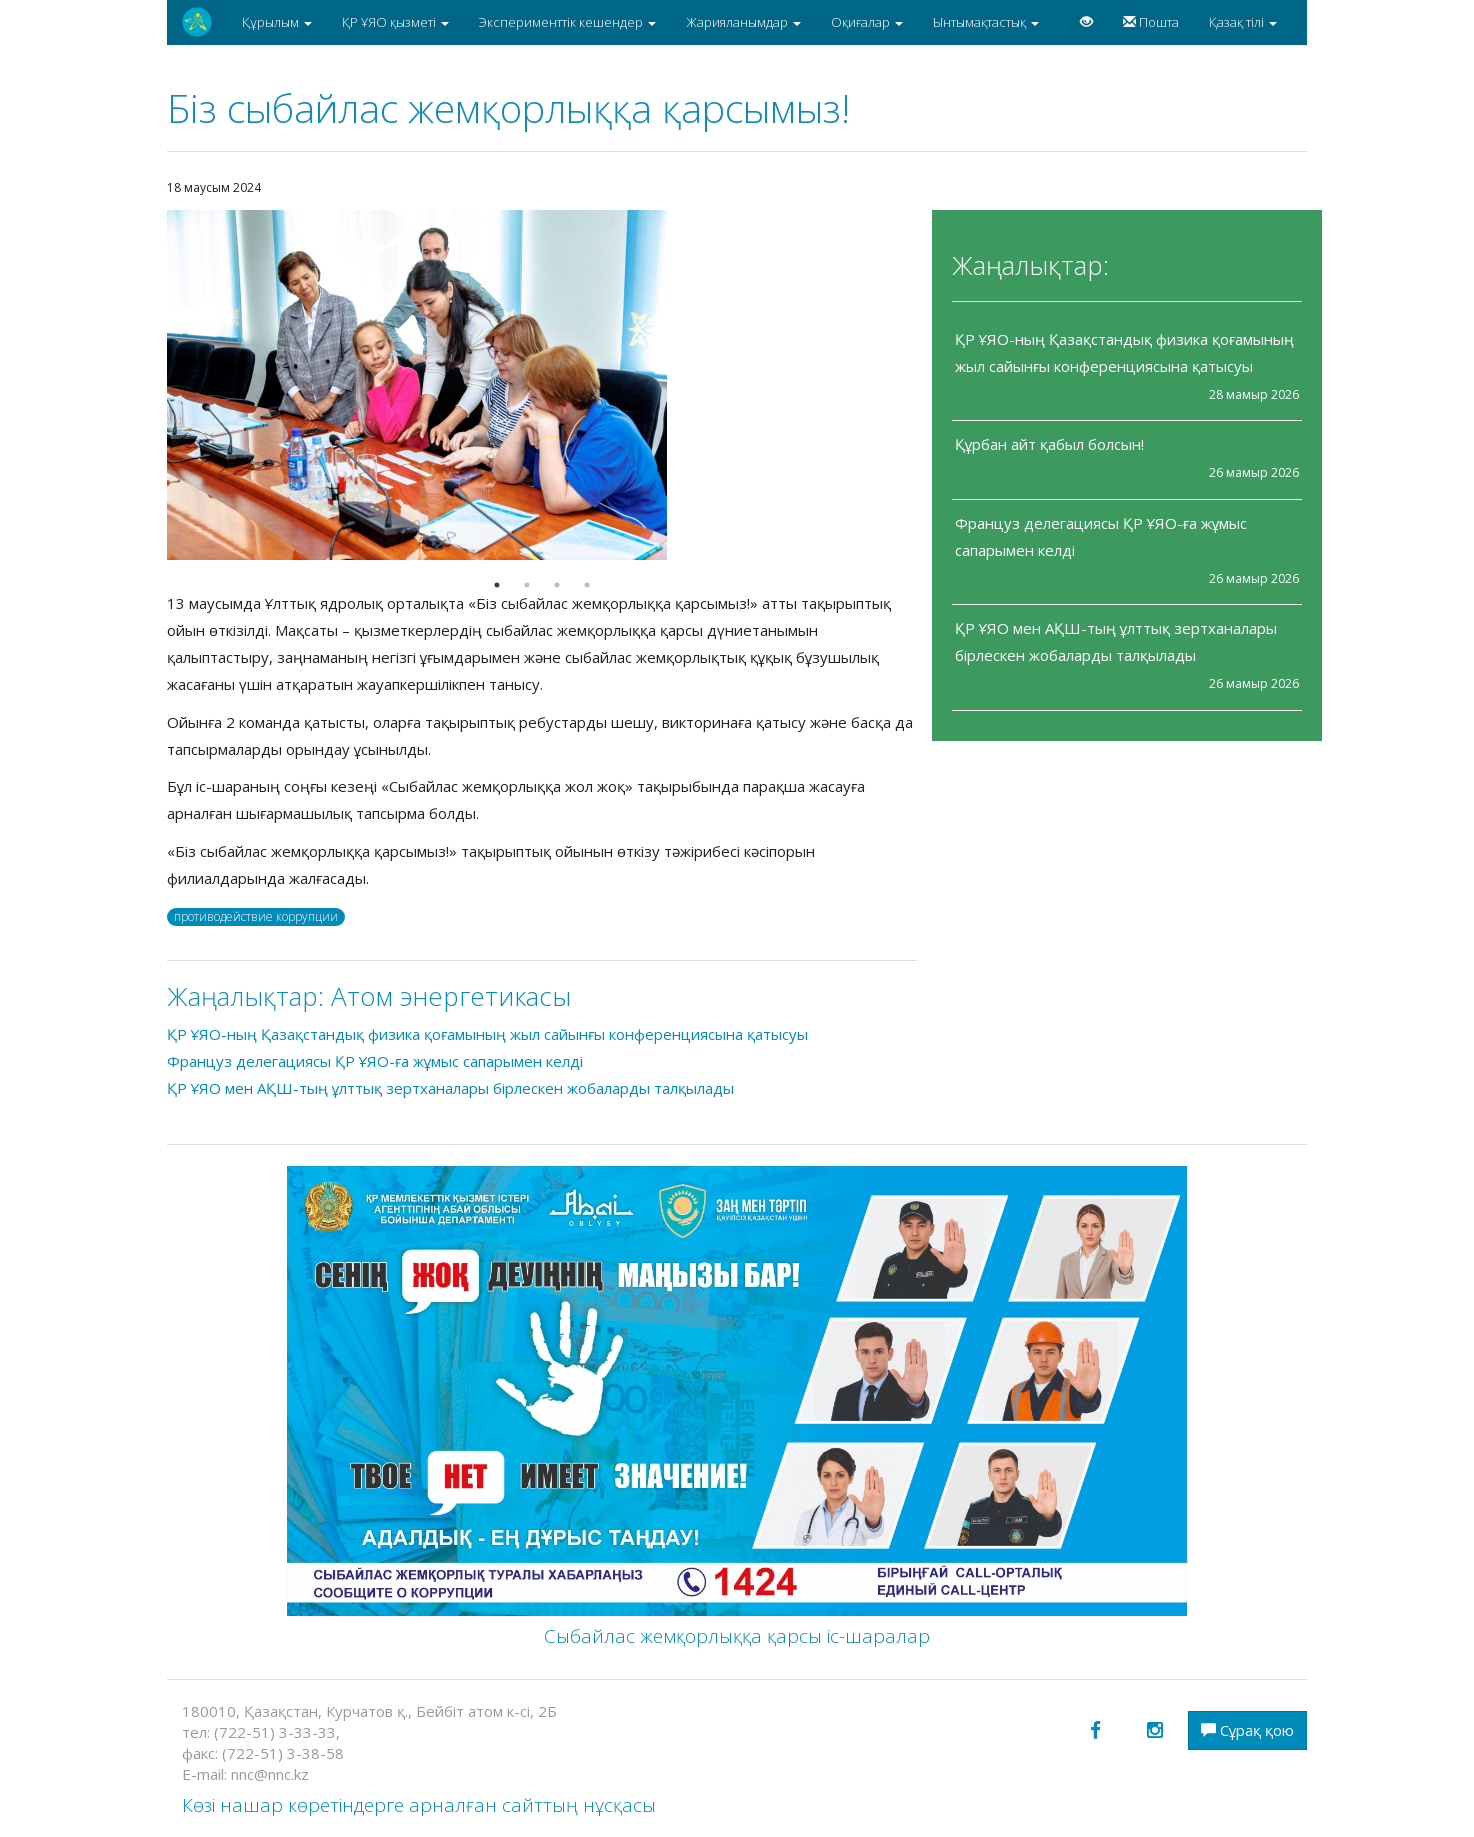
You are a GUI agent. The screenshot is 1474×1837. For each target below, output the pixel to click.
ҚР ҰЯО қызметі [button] (395, 22)
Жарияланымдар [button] (743, 22)
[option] (542, 385)
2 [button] (527, 585)
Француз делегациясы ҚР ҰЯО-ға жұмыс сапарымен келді (375, 1061)
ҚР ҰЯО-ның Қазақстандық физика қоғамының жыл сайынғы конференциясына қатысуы (487, 1034)
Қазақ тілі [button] (1243, 22)
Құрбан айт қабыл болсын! (1049, 444)
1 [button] (497, 585)
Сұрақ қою (1247, 1730)
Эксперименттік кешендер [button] (567, 22)
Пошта (1151, 22)
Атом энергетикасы (451, 996)
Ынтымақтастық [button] (986, 22)
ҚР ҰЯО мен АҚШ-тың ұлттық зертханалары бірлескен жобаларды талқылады (450, 1088)
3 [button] (557, 585)
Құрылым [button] (277, 22)
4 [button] (587, 585)
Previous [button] (152, 385)
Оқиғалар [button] (867, 22)
